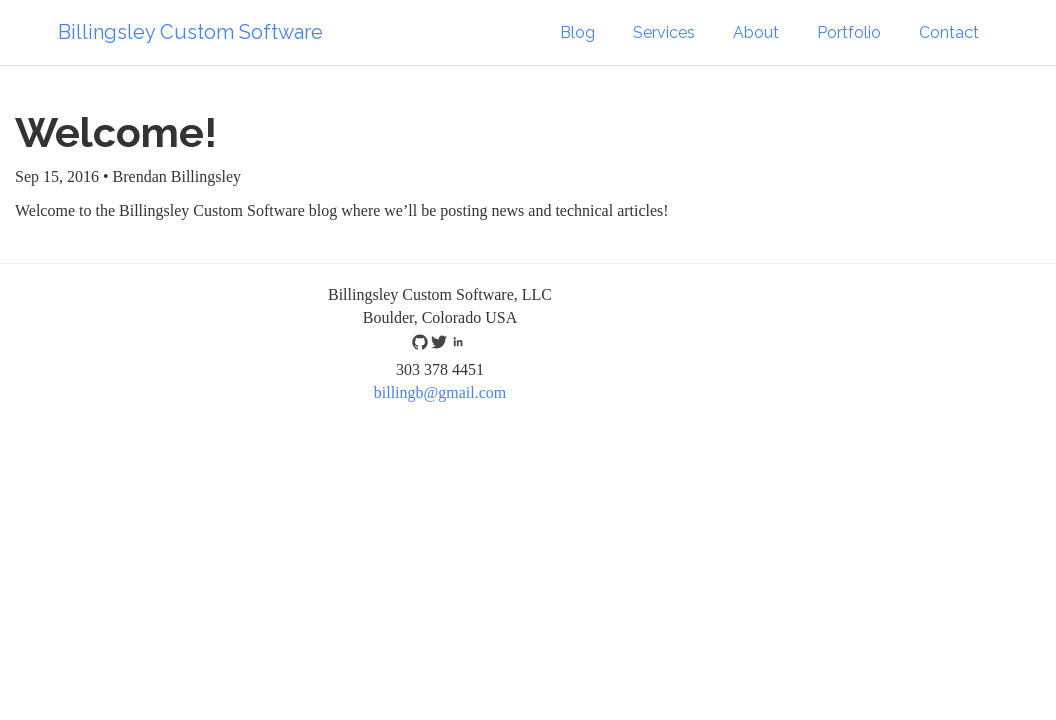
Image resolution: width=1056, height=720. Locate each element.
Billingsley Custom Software (190, 32)
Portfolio (849, 32)
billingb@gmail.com (440, 392)
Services (664, 32)
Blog (577, 32)
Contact (949, 32)
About (756, 32)
